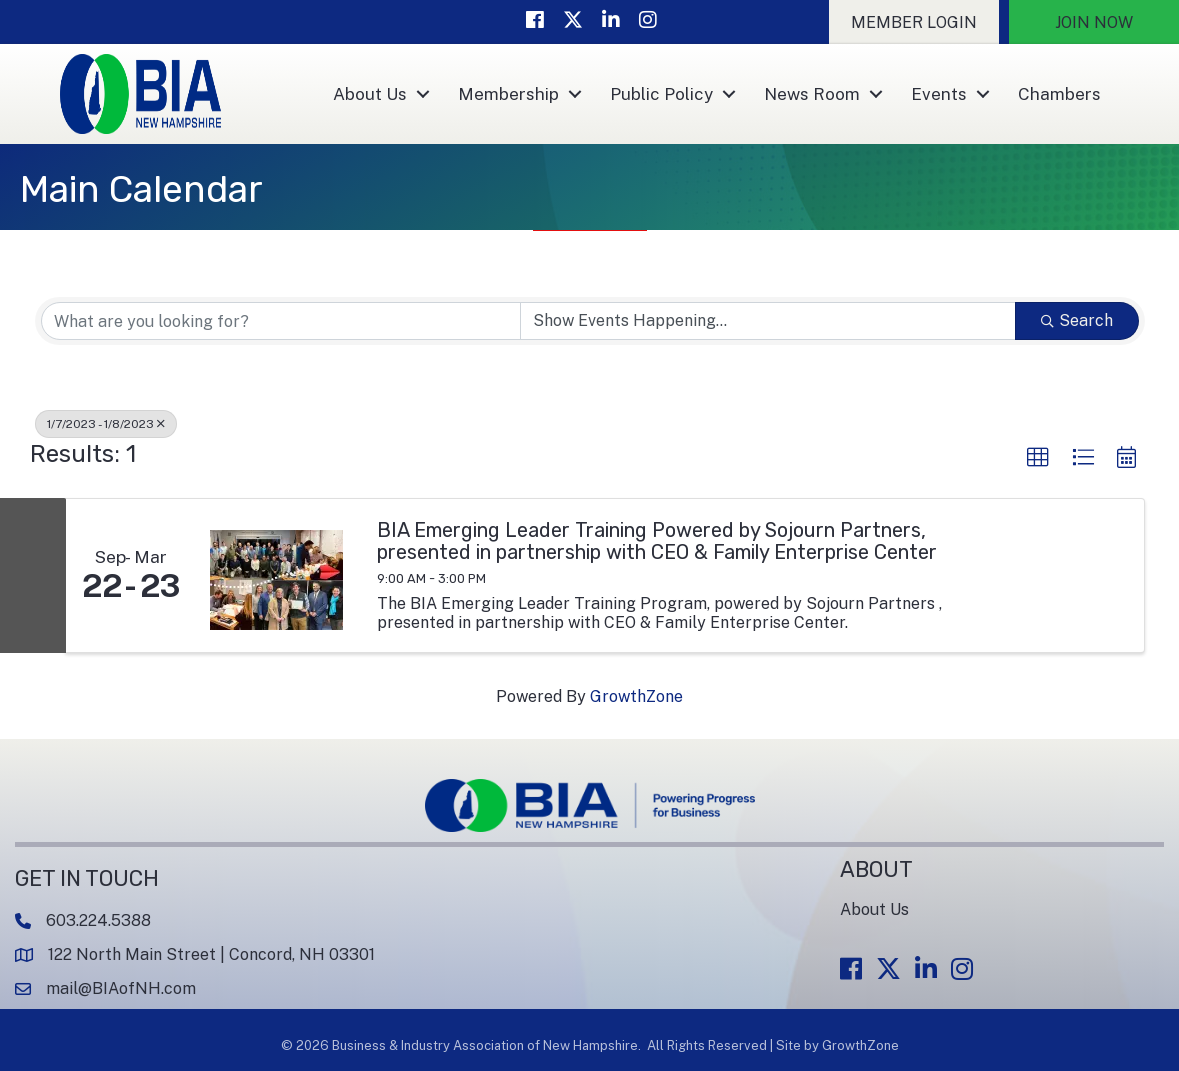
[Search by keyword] (281, 321)
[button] (914, 22)
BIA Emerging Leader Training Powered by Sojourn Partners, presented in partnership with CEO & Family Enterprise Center (657, 541)
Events (939, 94)
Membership (508, 94)
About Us (370, 94)
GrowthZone (636, 696)
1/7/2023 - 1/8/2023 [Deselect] (106, 424)
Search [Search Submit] (1077, 320)
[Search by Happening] (768, 321)
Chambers (1059, 94)
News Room (812, 94)
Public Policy (661, 94)
